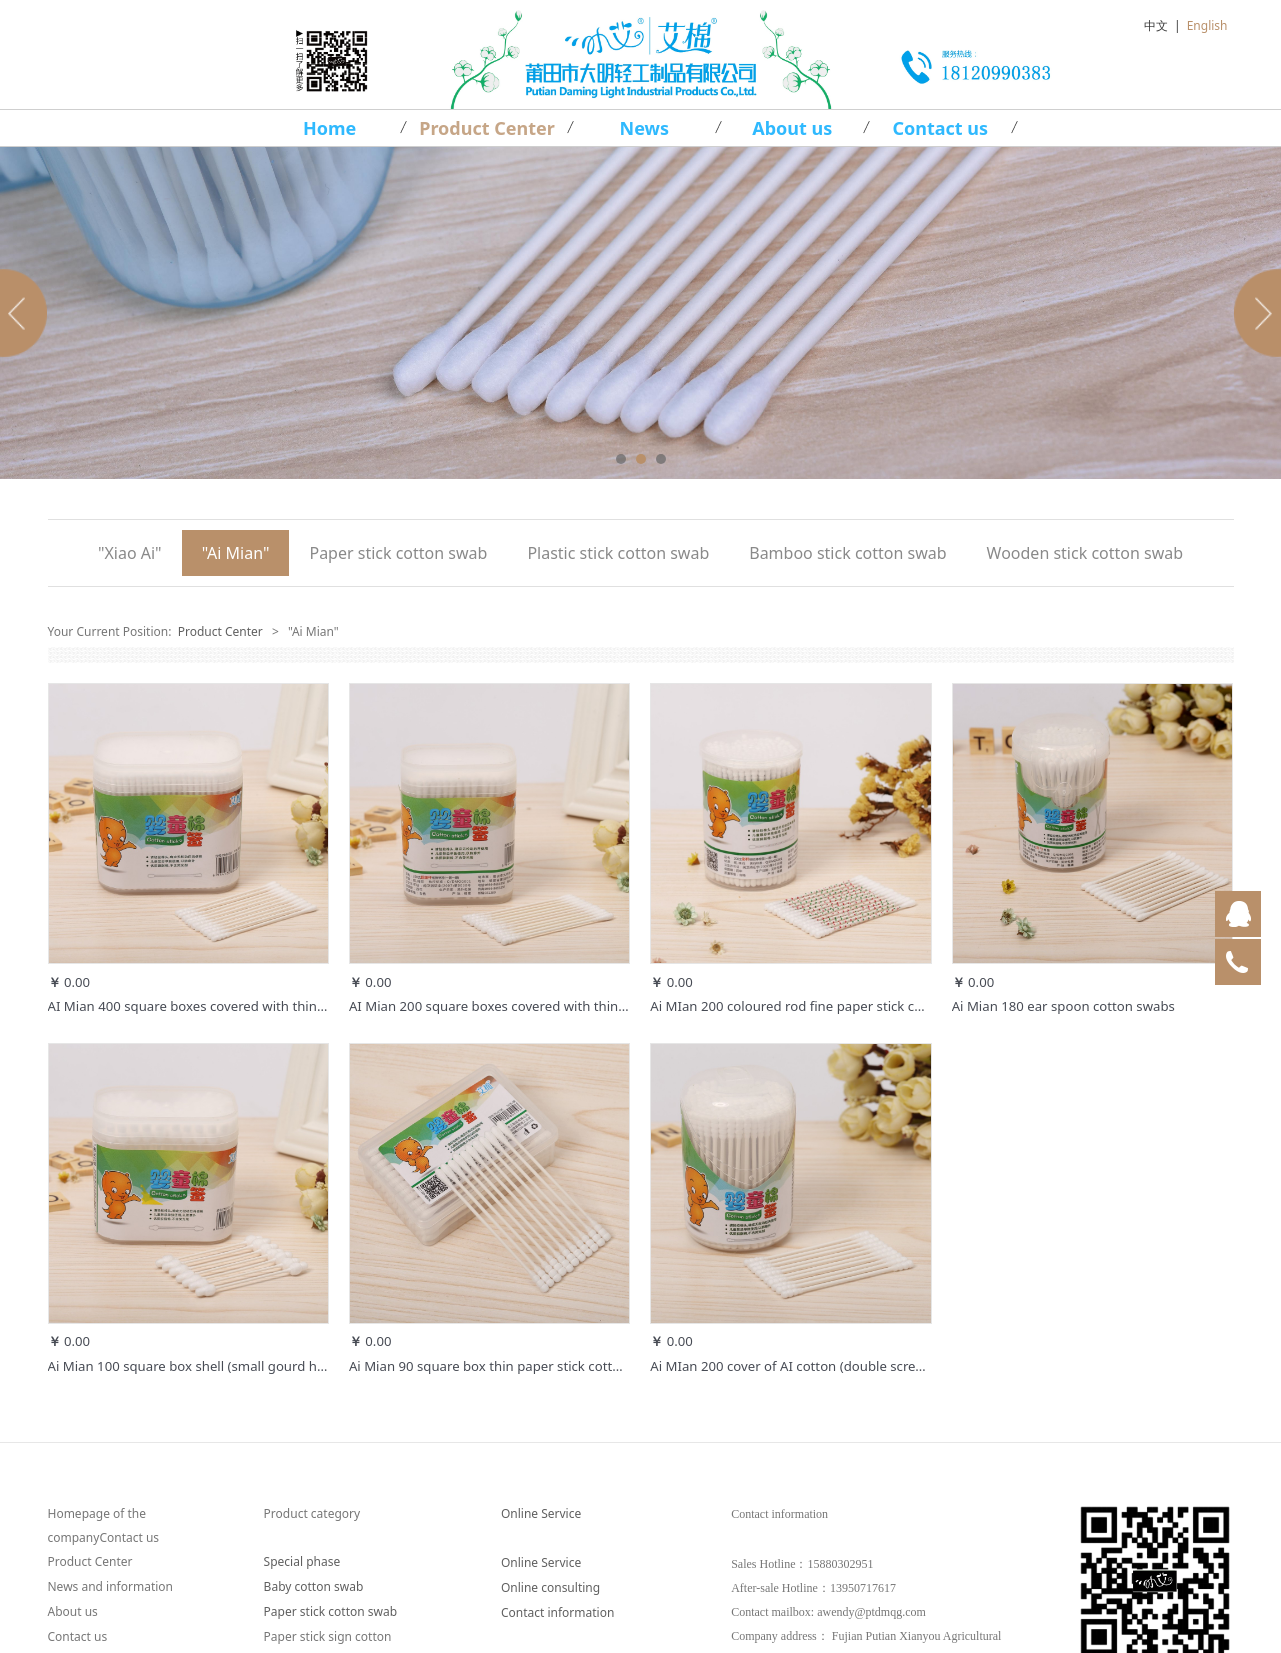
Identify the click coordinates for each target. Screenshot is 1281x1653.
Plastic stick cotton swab (618, 553)
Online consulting (550, 1587)
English (1207, 25)
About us (792, 128)
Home (329, 128)
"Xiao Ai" (130, 553)
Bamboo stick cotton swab (847, 553)
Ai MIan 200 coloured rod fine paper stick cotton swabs (819, 1006)
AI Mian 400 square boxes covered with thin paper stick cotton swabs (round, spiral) (306, 1006)
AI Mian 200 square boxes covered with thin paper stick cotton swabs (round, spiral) (607, 1006)
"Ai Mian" (236, 553)
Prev (27, 313)
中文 (1156, 25)
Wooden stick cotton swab (1085, 553)
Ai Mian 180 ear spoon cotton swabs (1063, 1006)
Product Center (487, 128)
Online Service (541, 1513)
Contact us (940, 128)
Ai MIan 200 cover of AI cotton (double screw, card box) (819, 1366)
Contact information (557, 1612)
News (644, 128)
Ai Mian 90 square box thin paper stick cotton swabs (509, 1366)
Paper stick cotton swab (398, 553)
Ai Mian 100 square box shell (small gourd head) (196, 1366)
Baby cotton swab (314, 1586)
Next (1254, 313)
